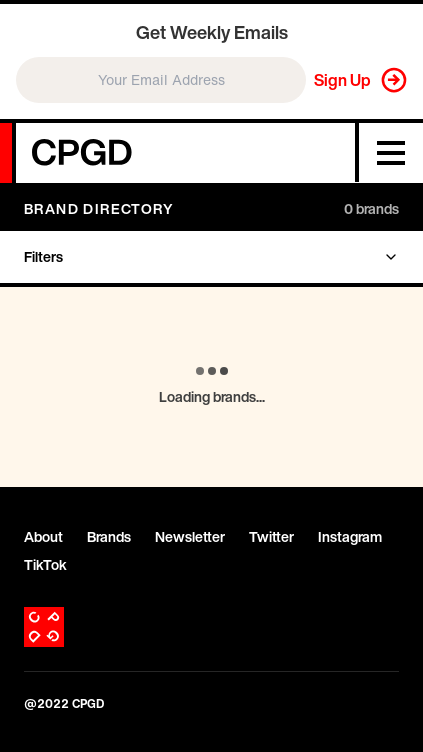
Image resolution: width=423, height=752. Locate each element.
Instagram (350, 537)
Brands (109, 537)
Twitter (271, 537)
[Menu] (391, 153)
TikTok (45, 565)
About (43, 537)
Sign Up (342, 80)
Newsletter (190, 537)
